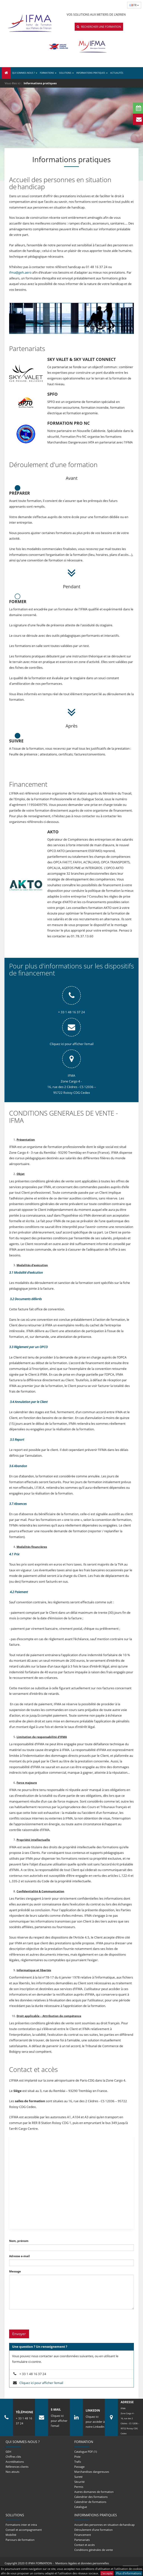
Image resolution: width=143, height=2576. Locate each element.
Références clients (17, 2466)
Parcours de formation (20, 2540)
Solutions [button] (66, 72)
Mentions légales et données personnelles (82, 2563)
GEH (8, 2451)
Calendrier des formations (91, 2497)
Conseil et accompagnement (24, 2530)
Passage (79, 2466)
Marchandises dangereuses (91, 2472)
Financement (82, 2535)
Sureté (78, 2477)
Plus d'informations (128, 2573)
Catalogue (80, 2507)
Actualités (116, 72)
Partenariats (82, 2540)
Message (15, 2271)
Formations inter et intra (21, 2525)
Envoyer (19, 2333)
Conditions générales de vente (93, 2550)
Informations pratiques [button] (92, 72)
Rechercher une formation (99, 26)
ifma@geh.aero (20, 272)
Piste (77, 2456)
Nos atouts (12, 2472)
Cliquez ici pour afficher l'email (71, 1044)
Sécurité (79, 2482)
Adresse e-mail (19, 2256)
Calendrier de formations (90, 2502)
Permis (78, 2487)
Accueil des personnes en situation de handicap (104, 2525)
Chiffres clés (13, 2456)
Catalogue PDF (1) (85, 2451)
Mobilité (11, 2535)
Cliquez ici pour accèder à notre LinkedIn (95, 2422)
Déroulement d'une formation (93, 2530)
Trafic (77, 2461)
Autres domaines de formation (94, 2492)
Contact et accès (84, 2545)
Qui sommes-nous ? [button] (24, 72)
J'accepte (106, 2573)
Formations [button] (48, 72)
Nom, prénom (18, 2241)
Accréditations (15, 2461)
